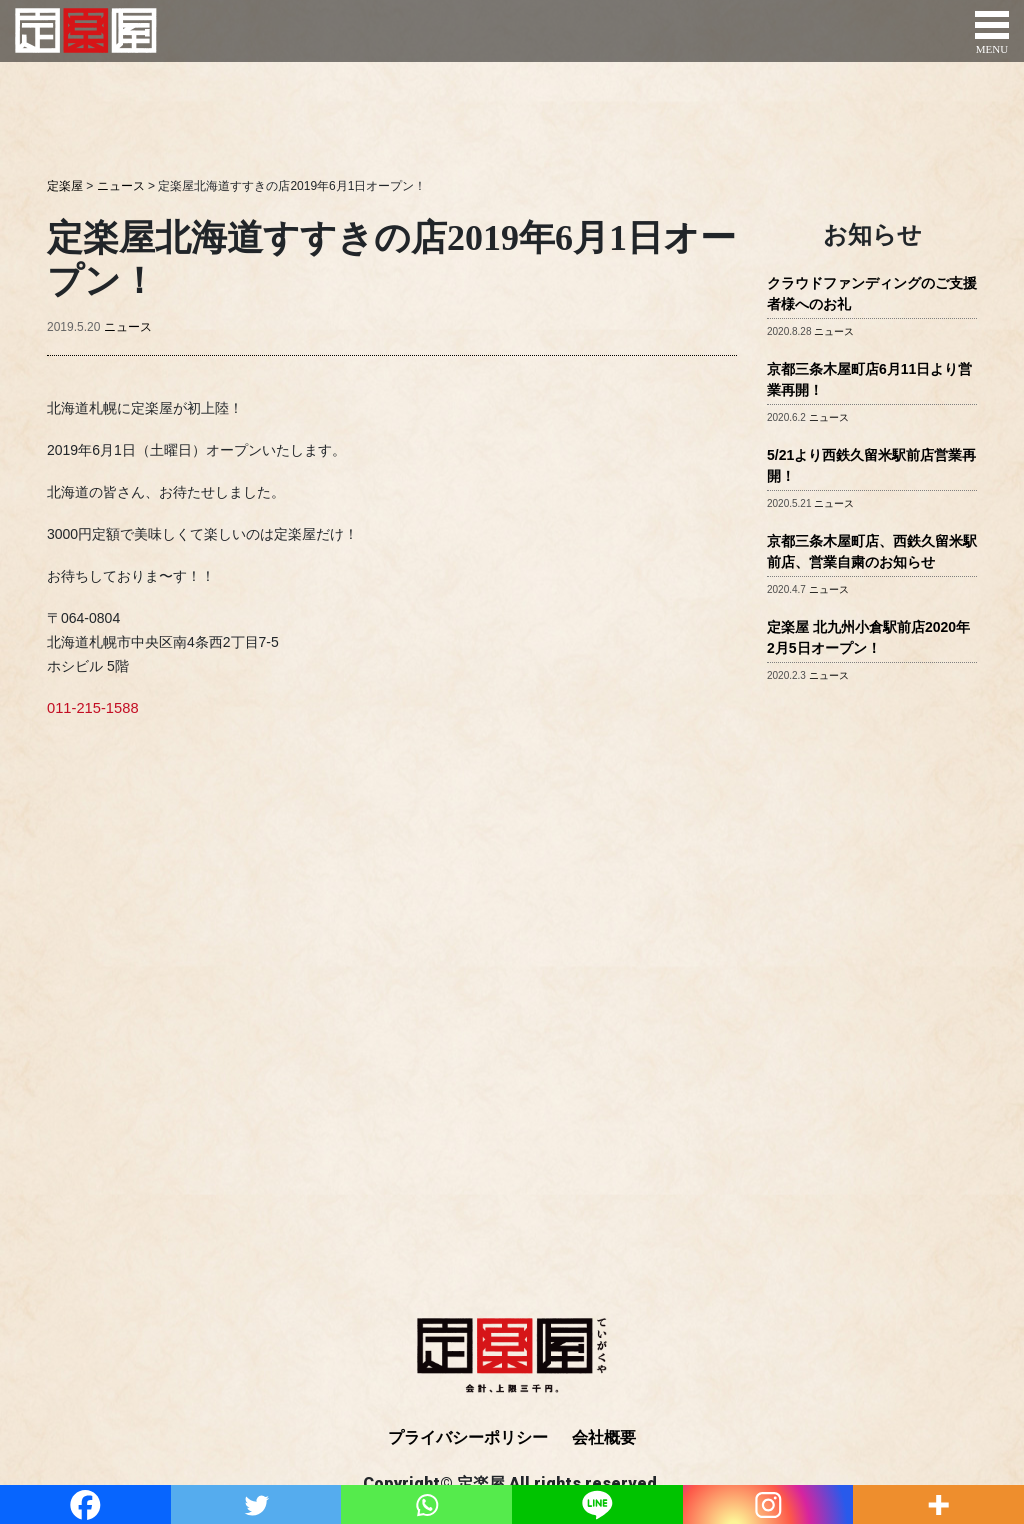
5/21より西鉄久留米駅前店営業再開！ (871, 465)
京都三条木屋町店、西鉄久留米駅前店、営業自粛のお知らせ (872, 551)
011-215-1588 (90, 707)
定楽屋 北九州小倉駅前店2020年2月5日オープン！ (868, 637)
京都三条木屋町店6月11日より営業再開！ (869, 379)
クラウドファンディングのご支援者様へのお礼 (872, 293)
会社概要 (604, 1437)
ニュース (128, 327)
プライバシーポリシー (468, 1437)
